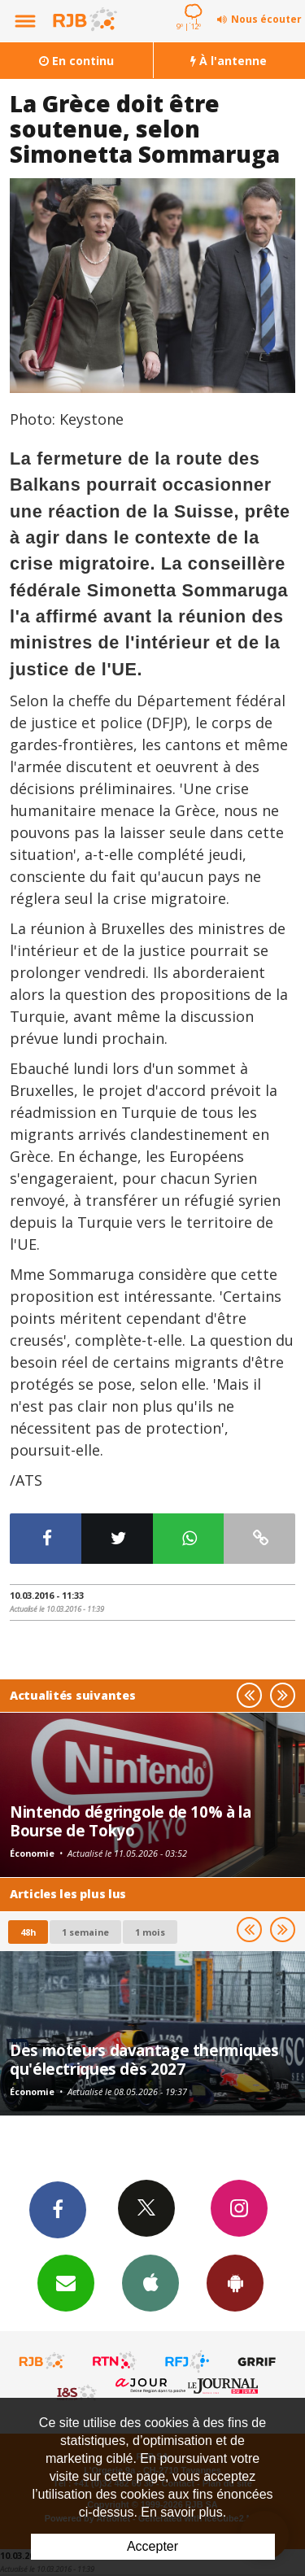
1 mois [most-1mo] (150, 1932)
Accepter (152, 2546)
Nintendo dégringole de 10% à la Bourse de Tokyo (130, 1820)
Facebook (57, 2209)
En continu (76, 60)
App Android (235, 2282)
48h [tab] (28, 1932)
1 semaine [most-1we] (85, 1932)
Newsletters (65, 2282)
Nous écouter (266, 19)
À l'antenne (228, 60)
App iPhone (150, 2282)
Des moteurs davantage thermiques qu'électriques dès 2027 (144, 2059)
